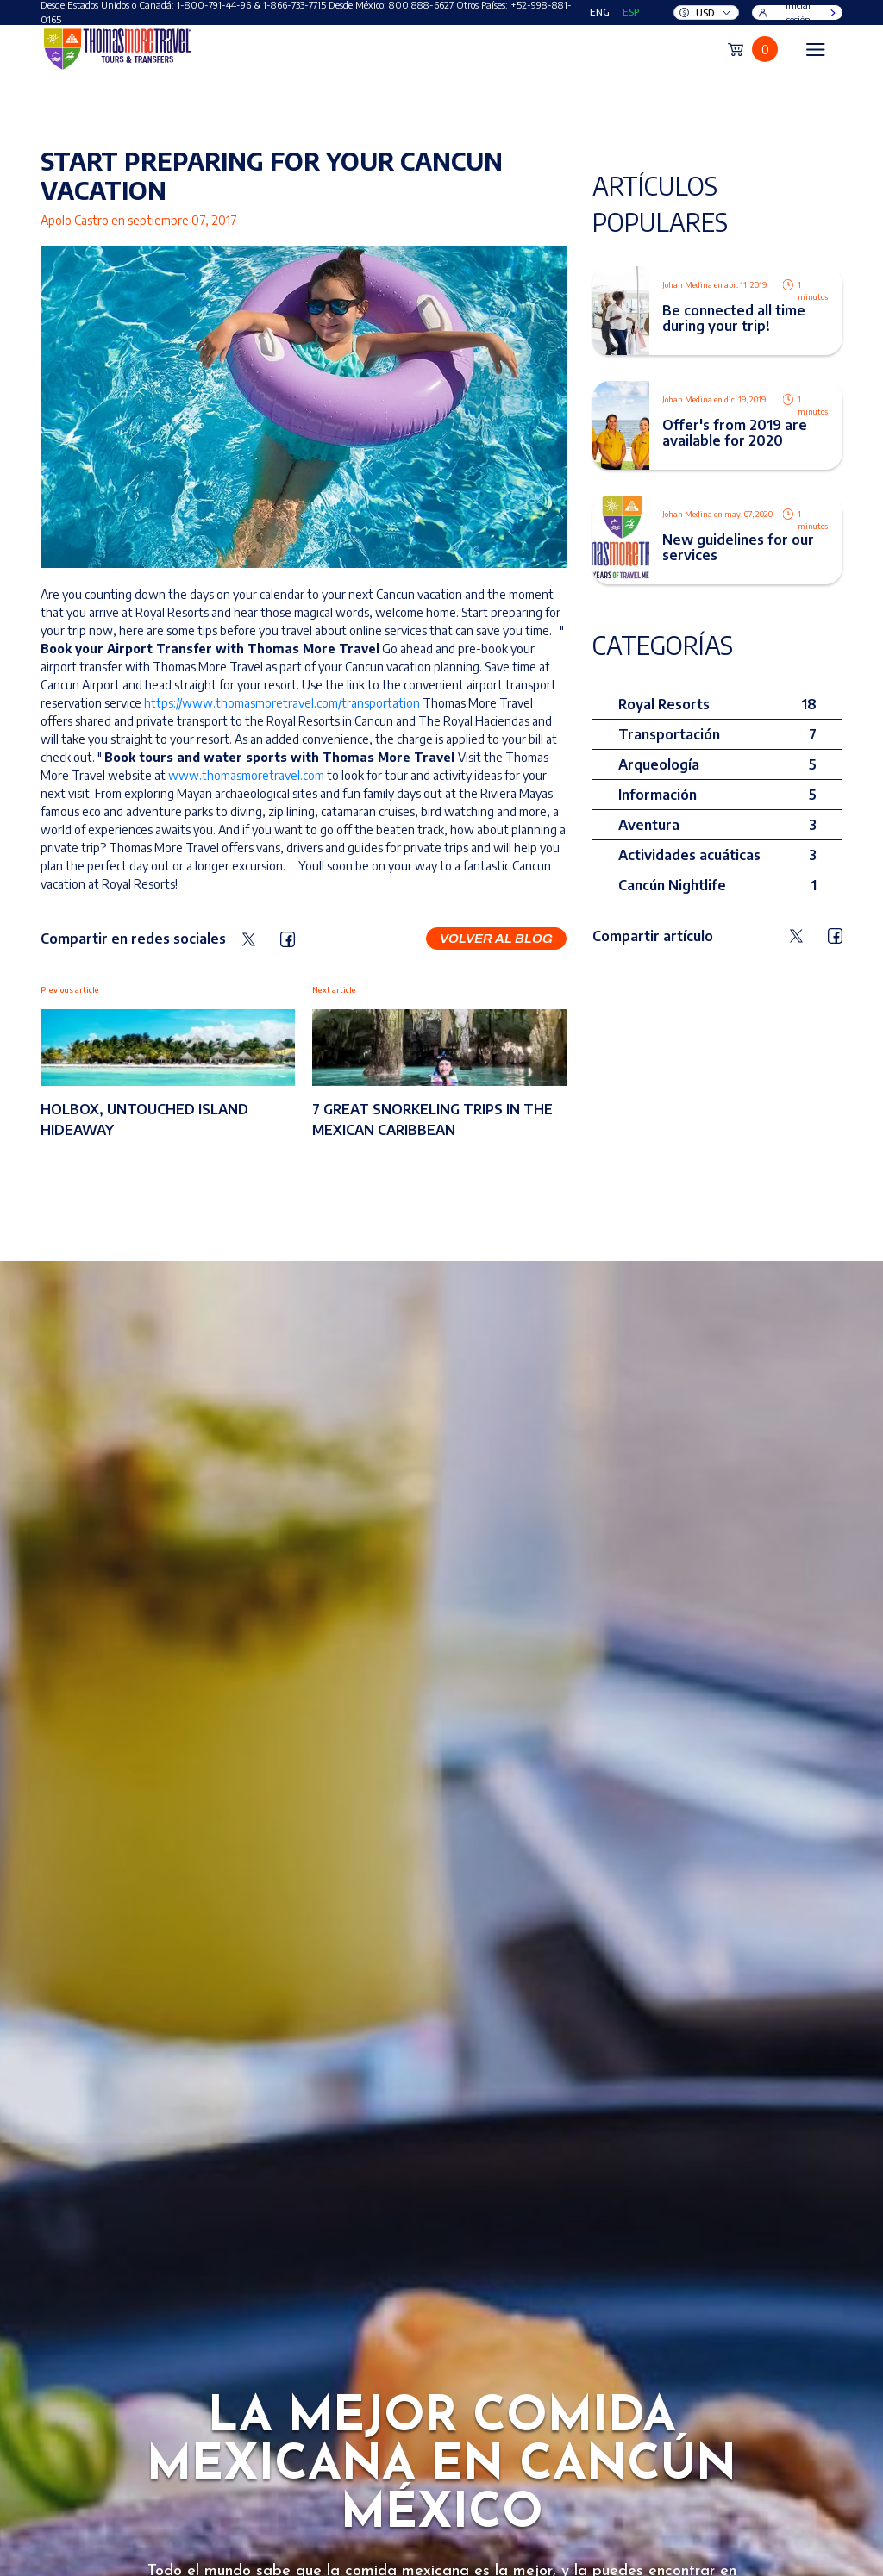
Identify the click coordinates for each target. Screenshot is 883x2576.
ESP (631, 11)
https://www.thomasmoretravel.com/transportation (282, 702)
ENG (600, 11)
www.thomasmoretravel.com (246, 775)
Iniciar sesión (798, 12)
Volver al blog (496, 938)
